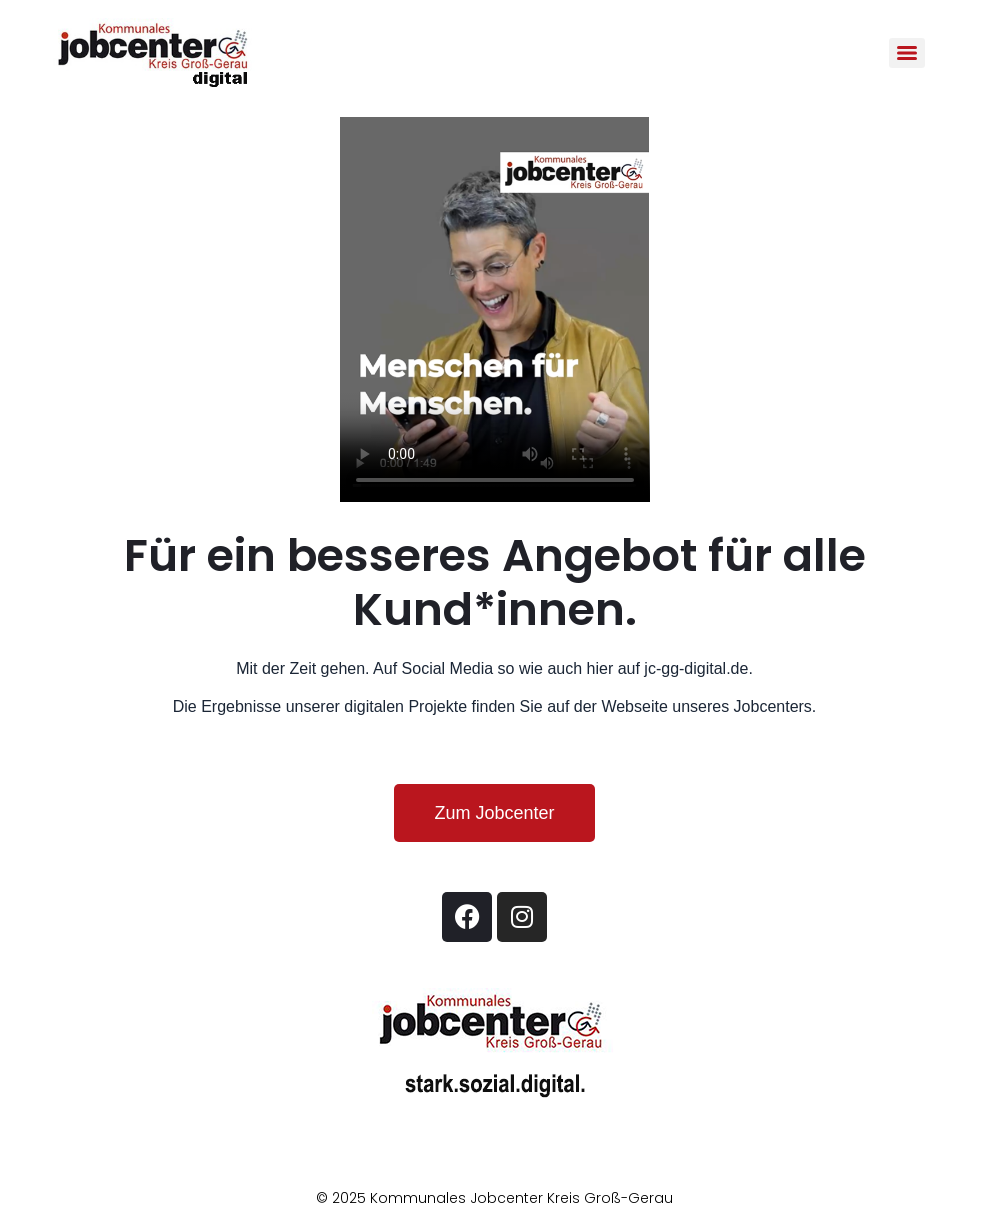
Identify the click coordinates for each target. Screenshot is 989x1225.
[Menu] (907, 53)
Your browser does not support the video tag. (495, 309)
